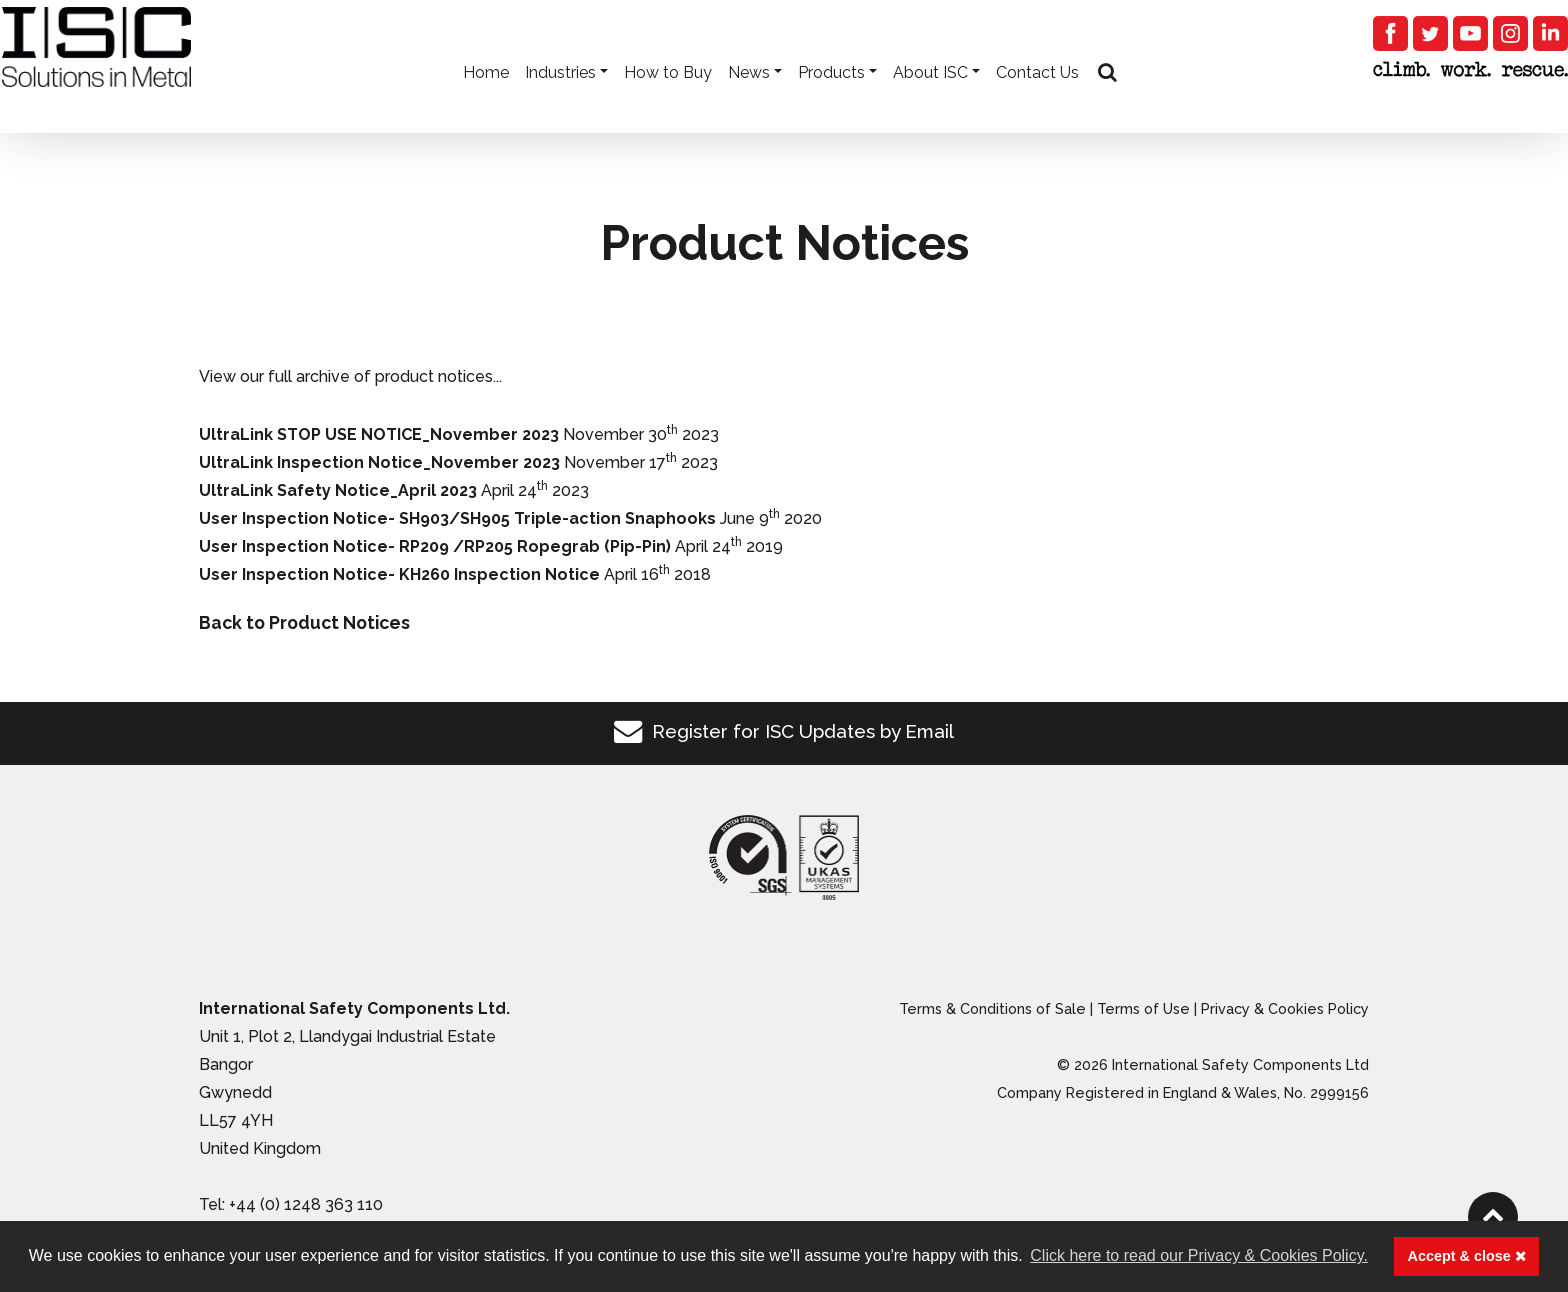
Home (484, 100)
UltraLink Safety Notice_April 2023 (338, 490)
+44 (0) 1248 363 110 (306, 1204)
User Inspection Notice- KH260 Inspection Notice (399, 574)
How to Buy (666, 100)
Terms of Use (1143, 1008)
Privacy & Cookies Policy (1285, 1008)
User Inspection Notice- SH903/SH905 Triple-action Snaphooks (457, 518)
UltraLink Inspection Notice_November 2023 (379, 462)
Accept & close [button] (1467, 1256)
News (747, 100)
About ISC (928, 100)
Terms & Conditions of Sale (992, 1008)
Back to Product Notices (304, 622)
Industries (558, 100)
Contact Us (1035, 100)
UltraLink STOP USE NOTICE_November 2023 (379, 434)
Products (829, 100)
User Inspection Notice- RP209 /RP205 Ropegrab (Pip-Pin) (435, 546)
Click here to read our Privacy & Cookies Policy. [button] (1199, 1255)
